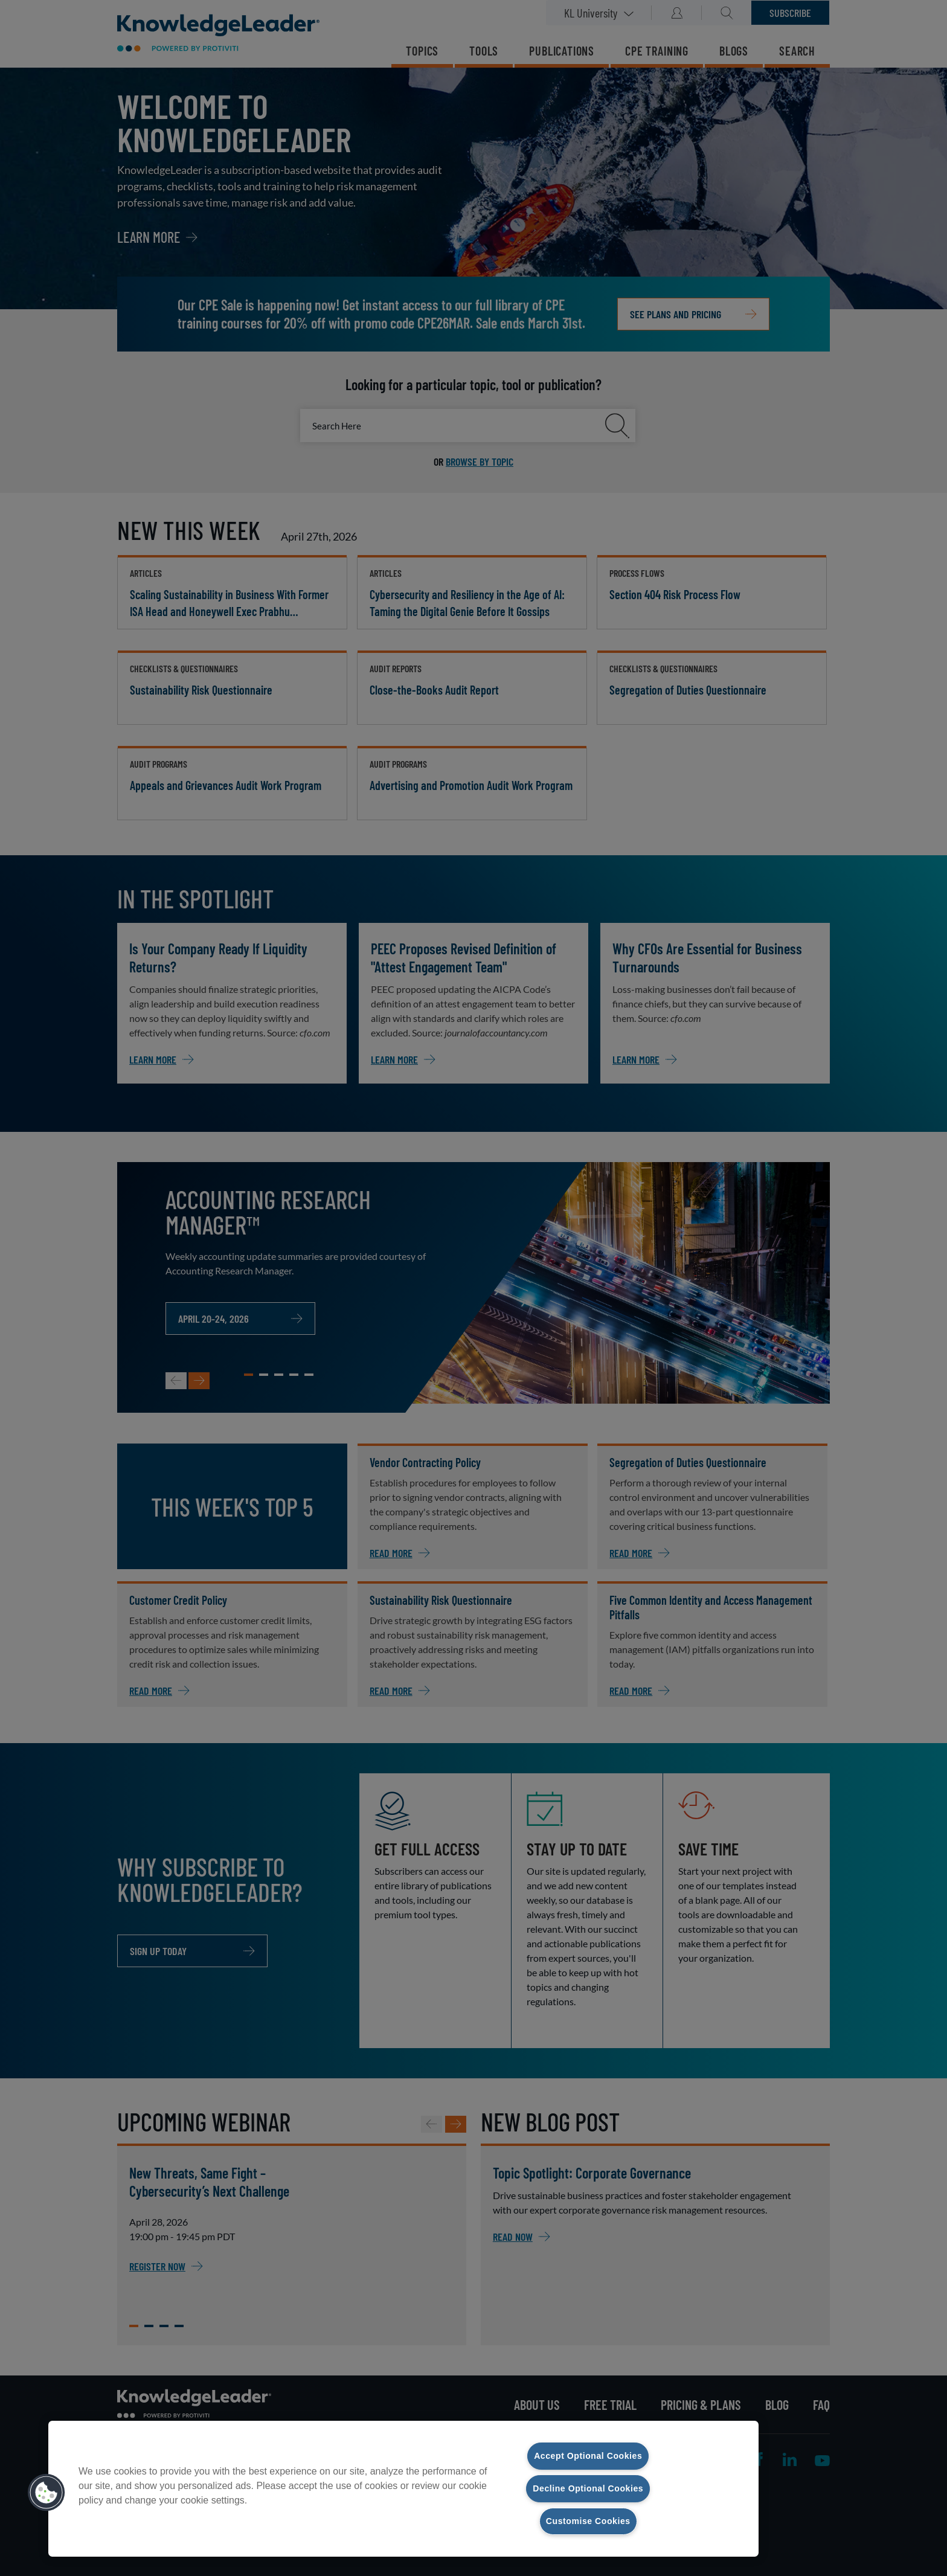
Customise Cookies (588, 2521)
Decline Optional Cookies (588, 2488)
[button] (46, 2492)
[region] (403, 2488)
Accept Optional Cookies (587, 2455)
